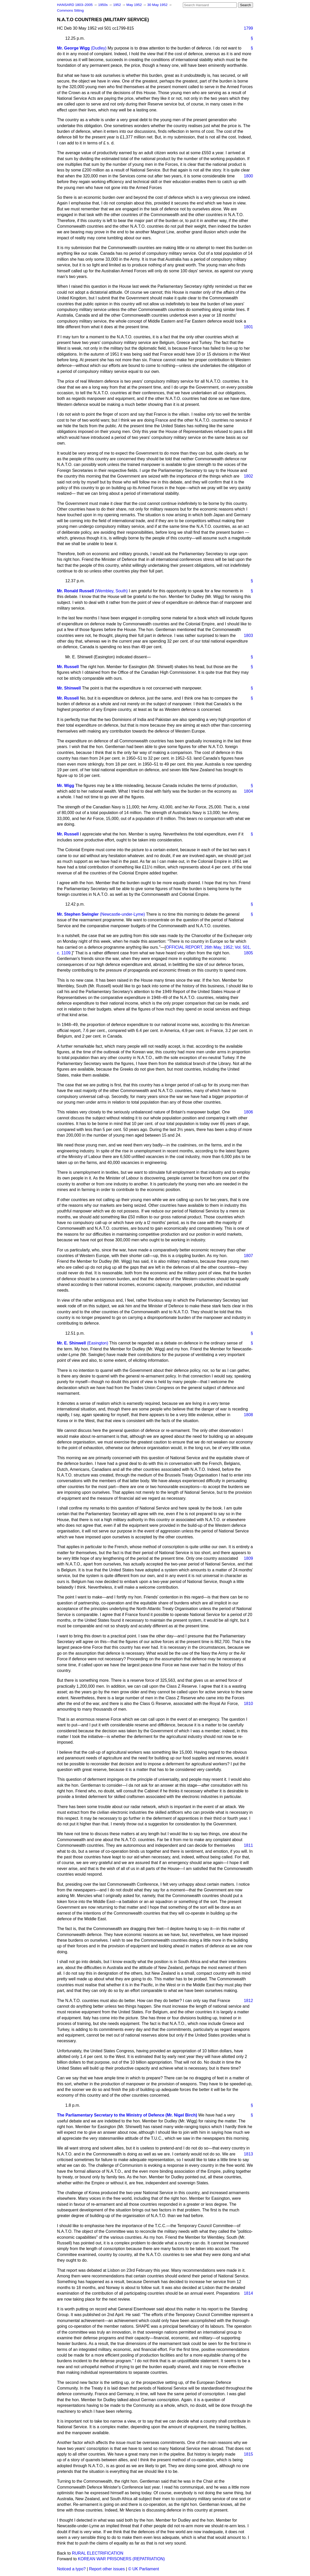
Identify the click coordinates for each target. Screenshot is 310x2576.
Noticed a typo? (71, 2569)
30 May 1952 (157, 5)
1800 (248, 176)
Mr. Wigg (65, 785)
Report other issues (107, 2569)
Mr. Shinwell (69, 688)
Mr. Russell (68, 666)
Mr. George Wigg (73, 48)
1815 (248, 2454)
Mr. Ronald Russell (75, 591)
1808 (248, 1415)
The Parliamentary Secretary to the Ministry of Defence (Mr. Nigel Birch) (127, 2115)
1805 (248, 953)
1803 (248, 635)
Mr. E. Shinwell (71, 1343)
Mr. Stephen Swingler (78, 914)
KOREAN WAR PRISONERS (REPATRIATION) (121, 2559)
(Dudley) (98, 48)
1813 (248, 2154)
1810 (248, 1703)
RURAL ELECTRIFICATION (97, 2553)
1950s (103, 5)
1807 (248, 1255)
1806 (248, 1112)
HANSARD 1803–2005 (75, 5)
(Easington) (97, 1343)
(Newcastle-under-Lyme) (122, 914)
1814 (248, 2293)
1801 (248, 327)
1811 (248, 1845)
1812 (248, 2000)
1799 (248, 28)
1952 (117, 5)
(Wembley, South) (111, 591)
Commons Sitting (70, 10)
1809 (248, 1558)
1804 (248, 791)
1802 (248, 476)
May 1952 (134, 5)
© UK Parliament (143, 2569)
